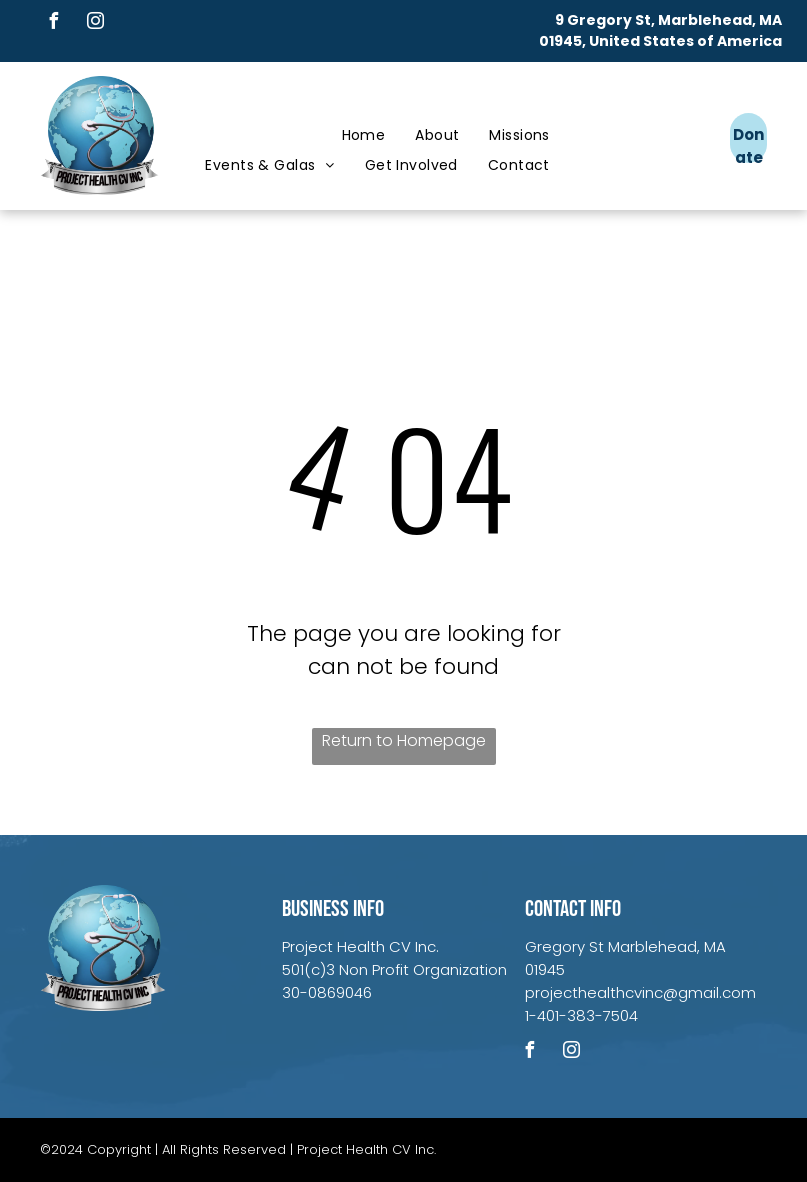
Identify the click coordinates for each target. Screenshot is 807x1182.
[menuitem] (364, 135)
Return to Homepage (404, 740)
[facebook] (53, 23)
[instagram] (95, 23)
